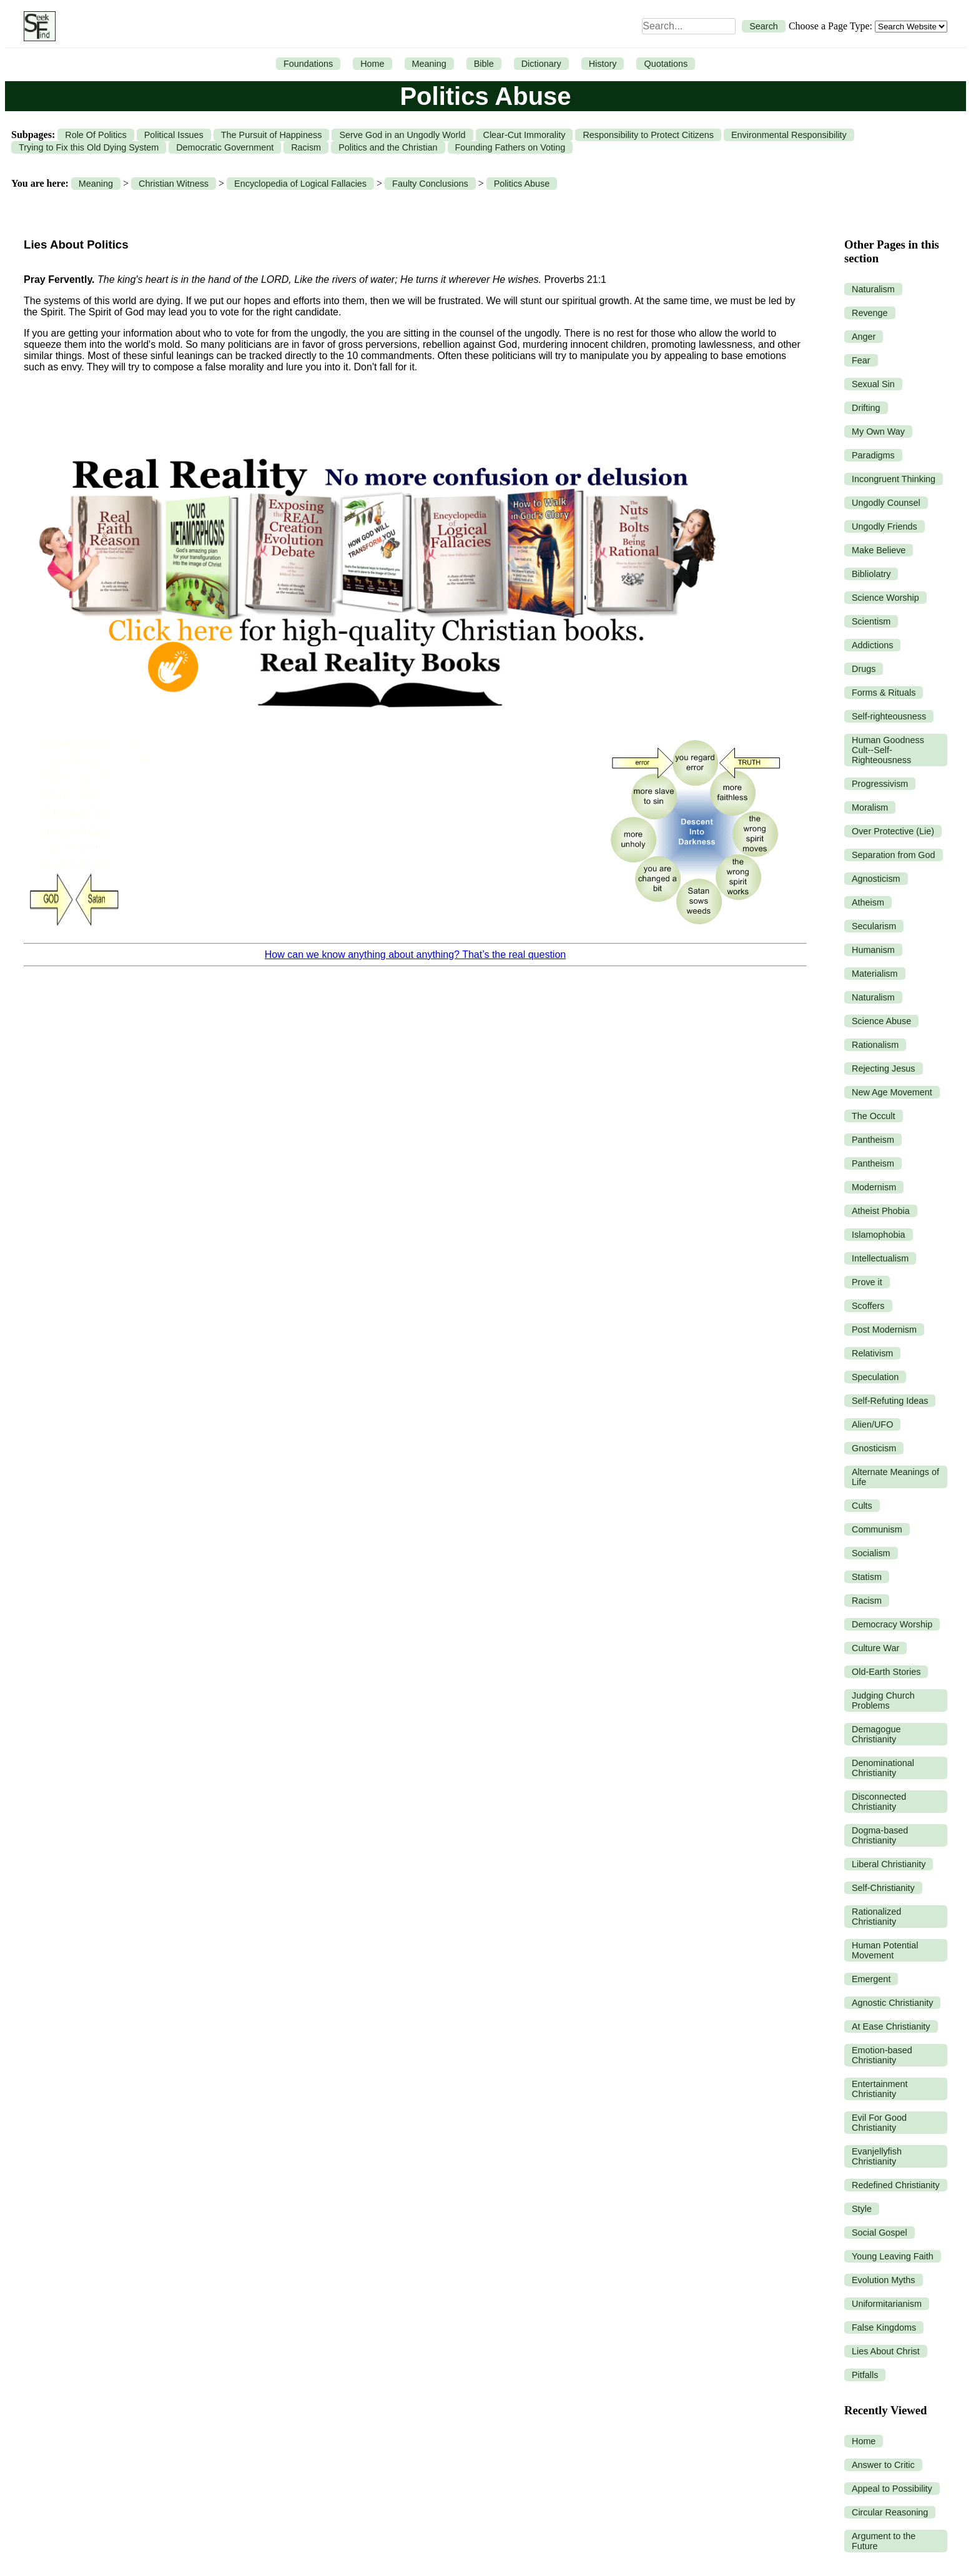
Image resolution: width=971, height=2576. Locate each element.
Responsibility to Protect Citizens (648, 135)
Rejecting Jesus (883, 1068)
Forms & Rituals (883, 693)
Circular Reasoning (890, 2512)
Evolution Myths (883, 2280)
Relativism (872, 1353)
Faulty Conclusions (430, 184)
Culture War (875, 1648)
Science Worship (885, 598)
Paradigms (873, 455)
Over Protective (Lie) (893, 831)
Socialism (871, 1553)
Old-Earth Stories (886, 1672)
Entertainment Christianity (880, 2089)
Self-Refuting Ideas (890, 1401)
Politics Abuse (522, 184)
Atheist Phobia (881, 1211)
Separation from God (893, 855)
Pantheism (873, 1140)
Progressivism (880, 784)
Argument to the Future (883, 2541)
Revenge (870, 313)
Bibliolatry (871, 574)
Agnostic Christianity (892, 2003)
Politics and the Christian (387, 147)
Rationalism (875, 1045)
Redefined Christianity (896, 2185)
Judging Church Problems (883, 1700)
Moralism (870, 807)
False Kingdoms (884, 2327)
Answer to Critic (883, 2465)
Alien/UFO (872, 1424)
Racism (306, 147)
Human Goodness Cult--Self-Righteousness (888, 750)
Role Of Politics (95, 135)
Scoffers (868, 1306)
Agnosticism (876, 879)
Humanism (873, 950)
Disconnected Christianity (879, 1802)
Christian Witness (174, 184)
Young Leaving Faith (893, 2256)
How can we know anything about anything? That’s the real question (415, 954)
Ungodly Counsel (886, 503)
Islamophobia (878, 1235)
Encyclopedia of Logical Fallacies (300, 184)
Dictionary (541, 64)
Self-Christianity (883, 1888)
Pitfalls (865, 2375)
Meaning (429, 64)
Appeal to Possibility (892, 2489)
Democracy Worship (892, 1624)
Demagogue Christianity (876, 1734)
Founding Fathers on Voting (510, 147)
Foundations (308, 64)
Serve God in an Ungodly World (402, 135)
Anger (863, 337)
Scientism (871, 621)
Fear (861, 360)
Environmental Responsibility (789, 135)
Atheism (868, 902)
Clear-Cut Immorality (524, 135)
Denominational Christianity (883, 1768)
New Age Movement (892, 1092)
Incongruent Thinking (893, 479)
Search (763, 26)
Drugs (863, 669)
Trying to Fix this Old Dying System (89, 147)
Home (372, 64)
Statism (867, 1577)
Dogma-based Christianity (880, 1835)
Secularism (874, 926)
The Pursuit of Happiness (271, 135)
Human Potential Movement (885, 1950)
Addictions (872, 645)
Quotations (666, 64)
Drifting (866, 408)
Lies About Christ (886, 2351)
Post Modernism (884, 1330)
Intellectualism (880, 1258)
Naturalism (873, 289)
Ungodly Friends (884, 526)
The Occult (873, 1116)
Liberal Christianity (888, 1864)
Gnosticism (874, 1448)
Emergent (871, 1979)
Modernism (874, 1187)
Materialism (875, 974)
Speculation (875, 1377)
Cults (862, 1506)
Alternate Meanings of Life (895, 1477)
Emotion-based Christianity (882, 2055)
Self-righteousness (889, 716)
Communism (877, 1529)
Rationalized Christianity (876, 1917)
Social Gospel (879, 2233)
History (603, 64)
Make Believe (878, 550)
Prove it (867, 1282)
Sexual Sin (873, 384)
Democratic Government (225, 147)
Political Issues (174, 135)
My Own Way (878, 432)
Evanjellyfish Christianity (877, 2156)
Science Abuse (881, 1021)
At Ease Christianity (891, 2026)
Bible (484, 64)
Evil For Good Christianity (879, 2123)
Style (862, 2209)
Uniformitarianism (887, 2304)
